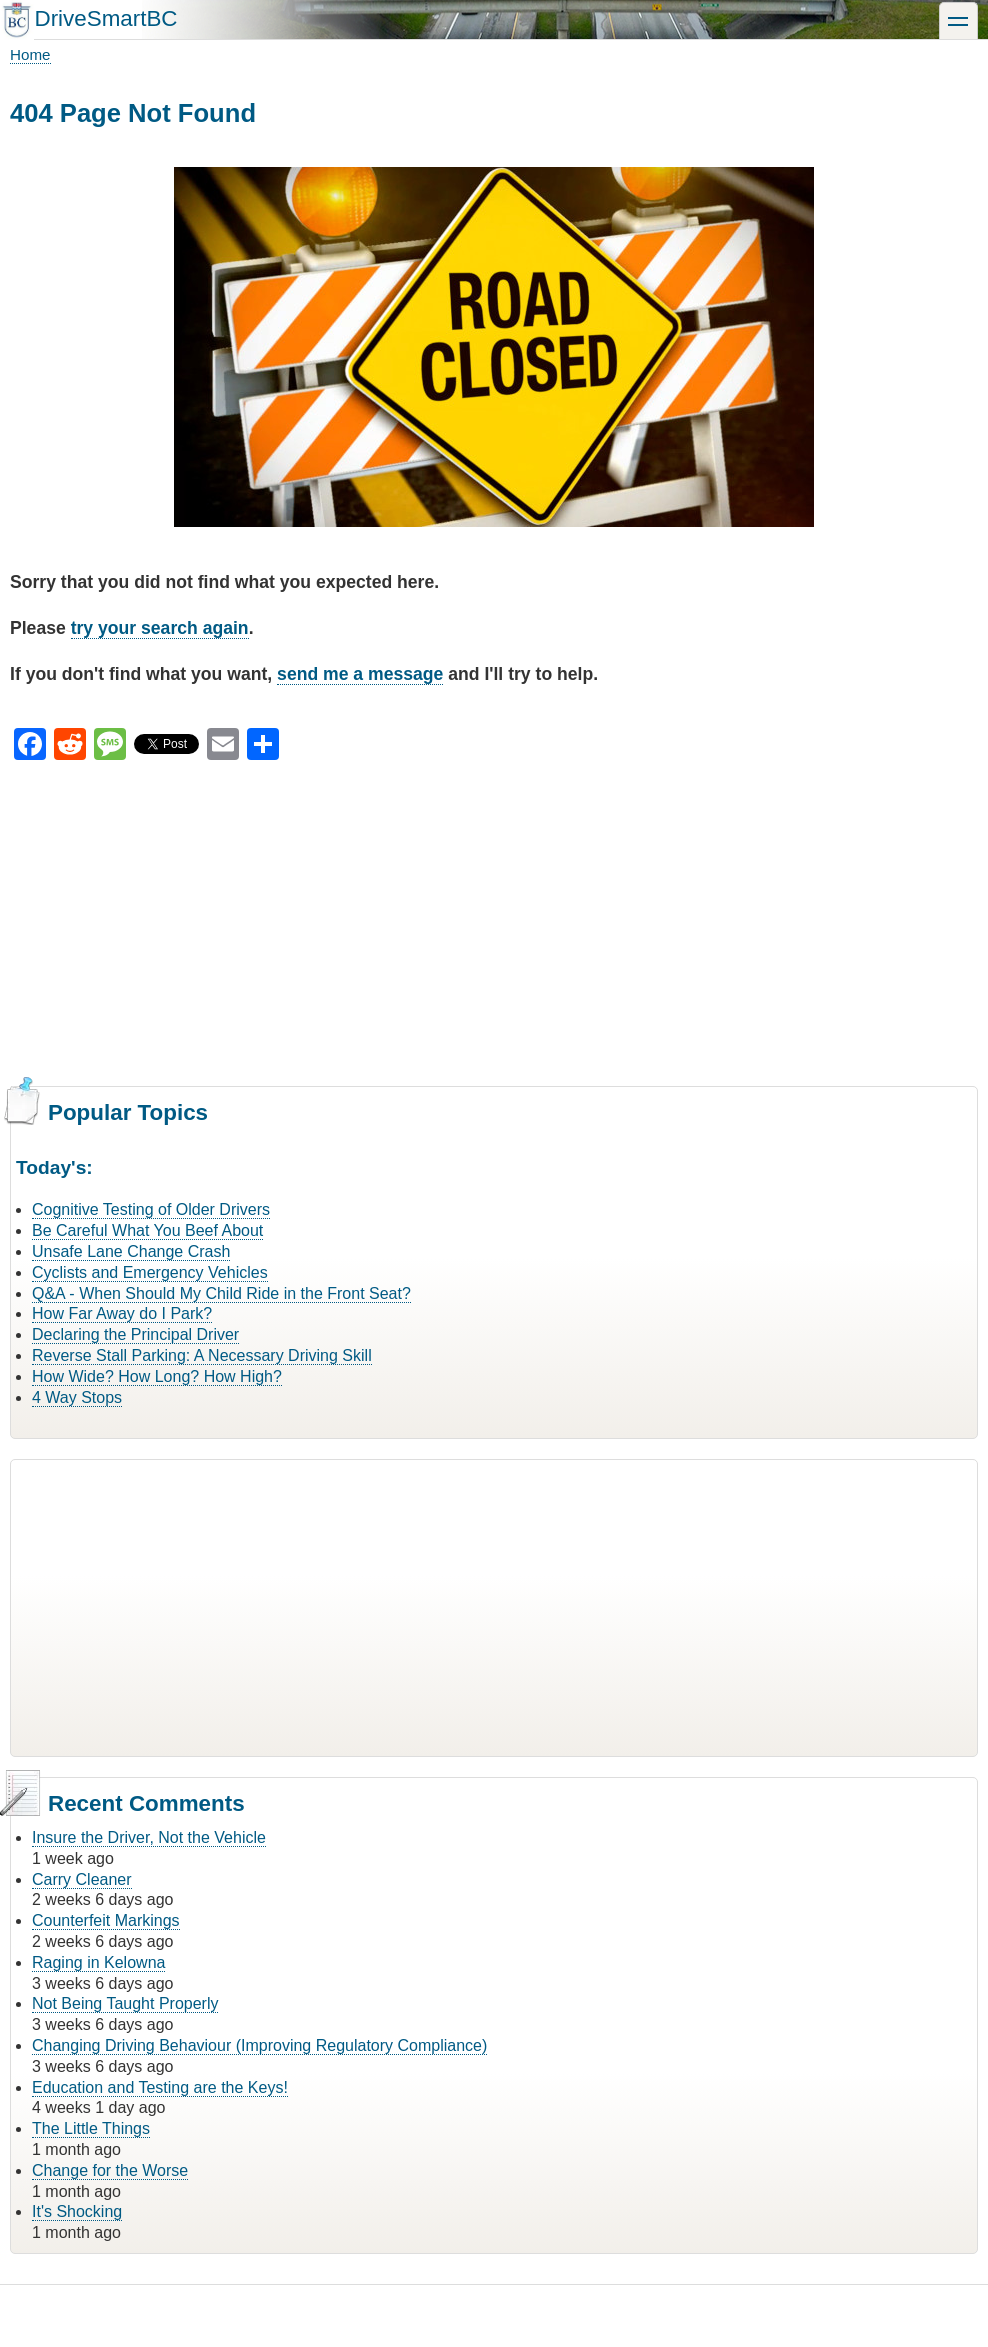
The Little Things (91, 2128)
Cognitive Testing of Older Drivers (151, 1209)
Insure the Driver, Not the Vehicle (149, 1837)
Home (30, 54)
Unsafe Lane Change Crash (131, 1251)
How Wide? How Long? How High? (157, 1376)
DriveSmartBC (105, 18)
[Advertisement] (494, 920)
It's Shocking (77, 2211)
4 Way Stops (77, 1397)
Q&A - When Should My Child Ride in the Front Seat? (221, 1293)
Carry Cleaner (82, 1879)
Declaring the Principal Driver (135, 1334)
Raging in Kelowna (98, 1962)
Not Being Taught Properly (125, 2003)
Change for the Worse (110, 2170)
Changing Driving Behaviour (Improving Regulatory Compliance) (259, 2045)
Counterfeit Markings (106, 1920)
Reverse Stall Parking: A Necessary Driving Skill (202, 1355)
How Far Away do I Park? (122, 1313)
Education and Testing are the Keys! (160, 2087)
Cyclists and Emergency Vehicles (150, 1272)
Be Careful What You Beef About (147, 1230)
